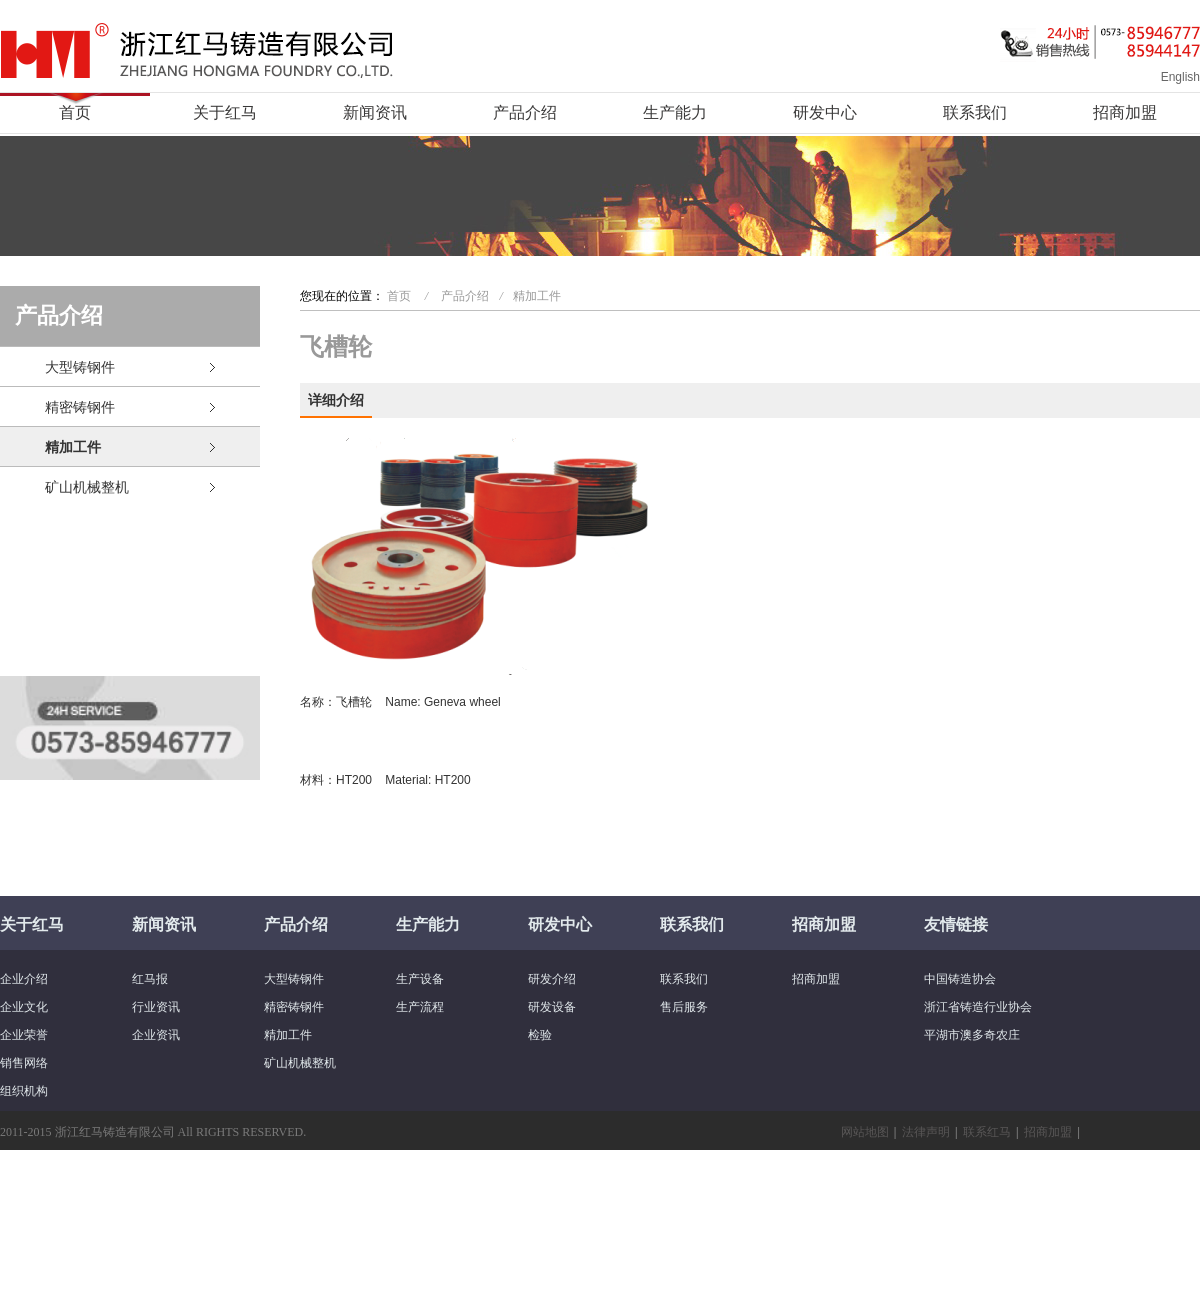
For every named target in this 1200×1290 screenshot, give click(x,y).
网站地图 (865, 1132)
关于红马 (225, 112)
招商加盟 (1125, 112)
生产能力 (675, 112)
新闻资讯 (375, 112)
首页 (75, 112)
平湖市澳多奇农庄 (972, 1035)
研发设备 (552, 1007)
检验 (540, 1035)
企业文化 (24, 1007)
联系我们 (975, 112)
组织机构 (24, 1091)
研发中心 (825, 112)
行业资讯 (156, 1007)
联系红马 (987, 1132)
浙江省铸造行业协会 (978, 1007)
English (1180, 77)
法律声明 (926, 1132)
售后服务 (684, 1007)
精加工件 (73, 447)
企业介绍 (24, 979)
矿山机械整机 (87, 487)
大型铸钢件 (80, 367)
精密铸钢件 (80, 407)
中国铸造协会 (960, 979)
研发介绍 (552, 979)
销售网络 (24, 1063)
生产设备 (420, 979)
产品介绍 (525, 112)
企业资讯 (156, 1035)
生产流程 (420, 1007)
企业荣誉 (24, 1035)
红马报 (150, 979)
